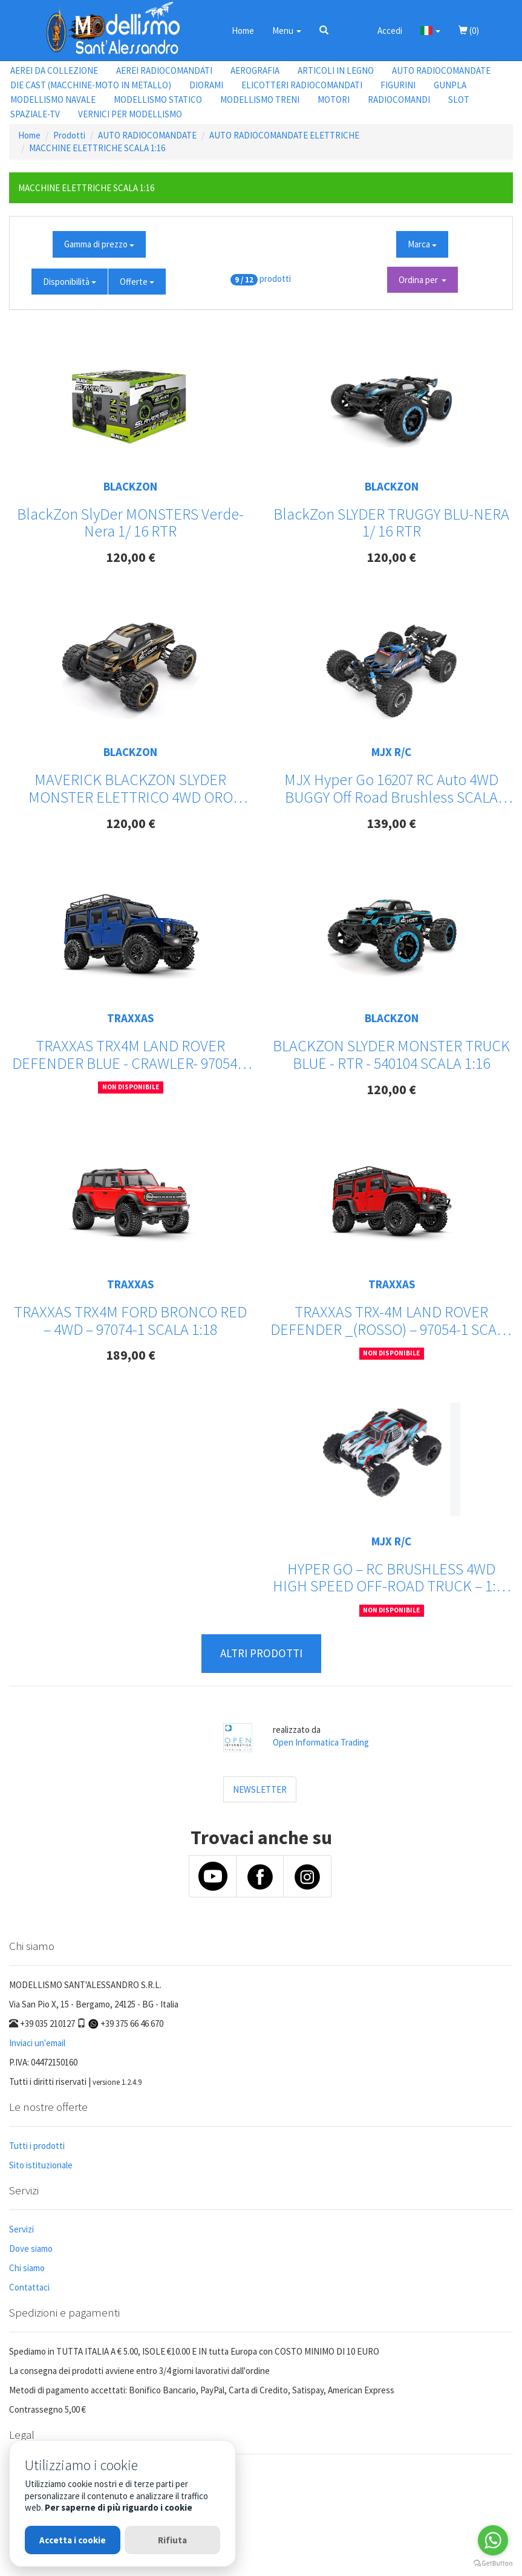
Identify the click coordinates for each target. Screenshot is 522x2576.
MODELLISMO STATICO (158, 99)
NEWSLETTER (260, 1789)
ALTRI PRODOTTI (261, 1653)
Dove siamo (31, 2248)
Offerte (137, 281)
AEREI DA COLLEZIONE (54, 70)
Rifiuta (172, 2540)
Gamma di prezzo (99, 244)
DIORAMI (206, 85)
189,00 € (130, 1354)
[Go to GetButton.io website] (493, 2564)
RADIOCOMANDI (399, 99)
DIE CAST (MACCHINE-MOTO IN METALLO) (90, 85)
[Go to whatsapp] (493, 2540)
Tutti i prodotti (37, 2145)
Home (243, 30)
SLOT (458, 99)
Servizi (21, 2229)
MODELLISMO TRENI (259, 99)
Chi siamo (27, 2268)
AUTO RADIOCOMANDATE (441, 70)
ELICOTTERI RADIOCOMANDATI (301, 85)
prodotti (275, 278)
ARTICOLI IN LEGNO (336, 70)
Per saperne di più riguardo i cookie (118, 2507)
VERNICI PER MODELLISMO (130, 114)
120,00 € (130, 557)
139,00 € (391, 823)
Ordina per (422, 279)
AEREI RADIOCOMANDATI (164, 70)
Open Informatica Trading (321, 1742)
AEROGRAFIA (254, 70)
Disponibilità (69, 281)
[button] (324, 30)
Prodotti (69, 135)
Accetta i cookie (72, 2540)
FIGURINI (398, 85)
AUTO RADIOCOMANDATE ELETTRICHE (284, 135)
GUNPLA (450, 85)
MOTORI (334, 99)
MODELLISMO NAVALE (53, 99)
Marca (422, 244)
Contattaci (29, 2287)
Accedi (389, 30)
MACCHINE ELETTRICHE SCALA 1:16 (97, 148)
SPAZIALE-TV (35, 114)
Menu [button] (286, 30)
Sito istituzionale (41, 2165)
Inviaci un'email (37, 2043)
